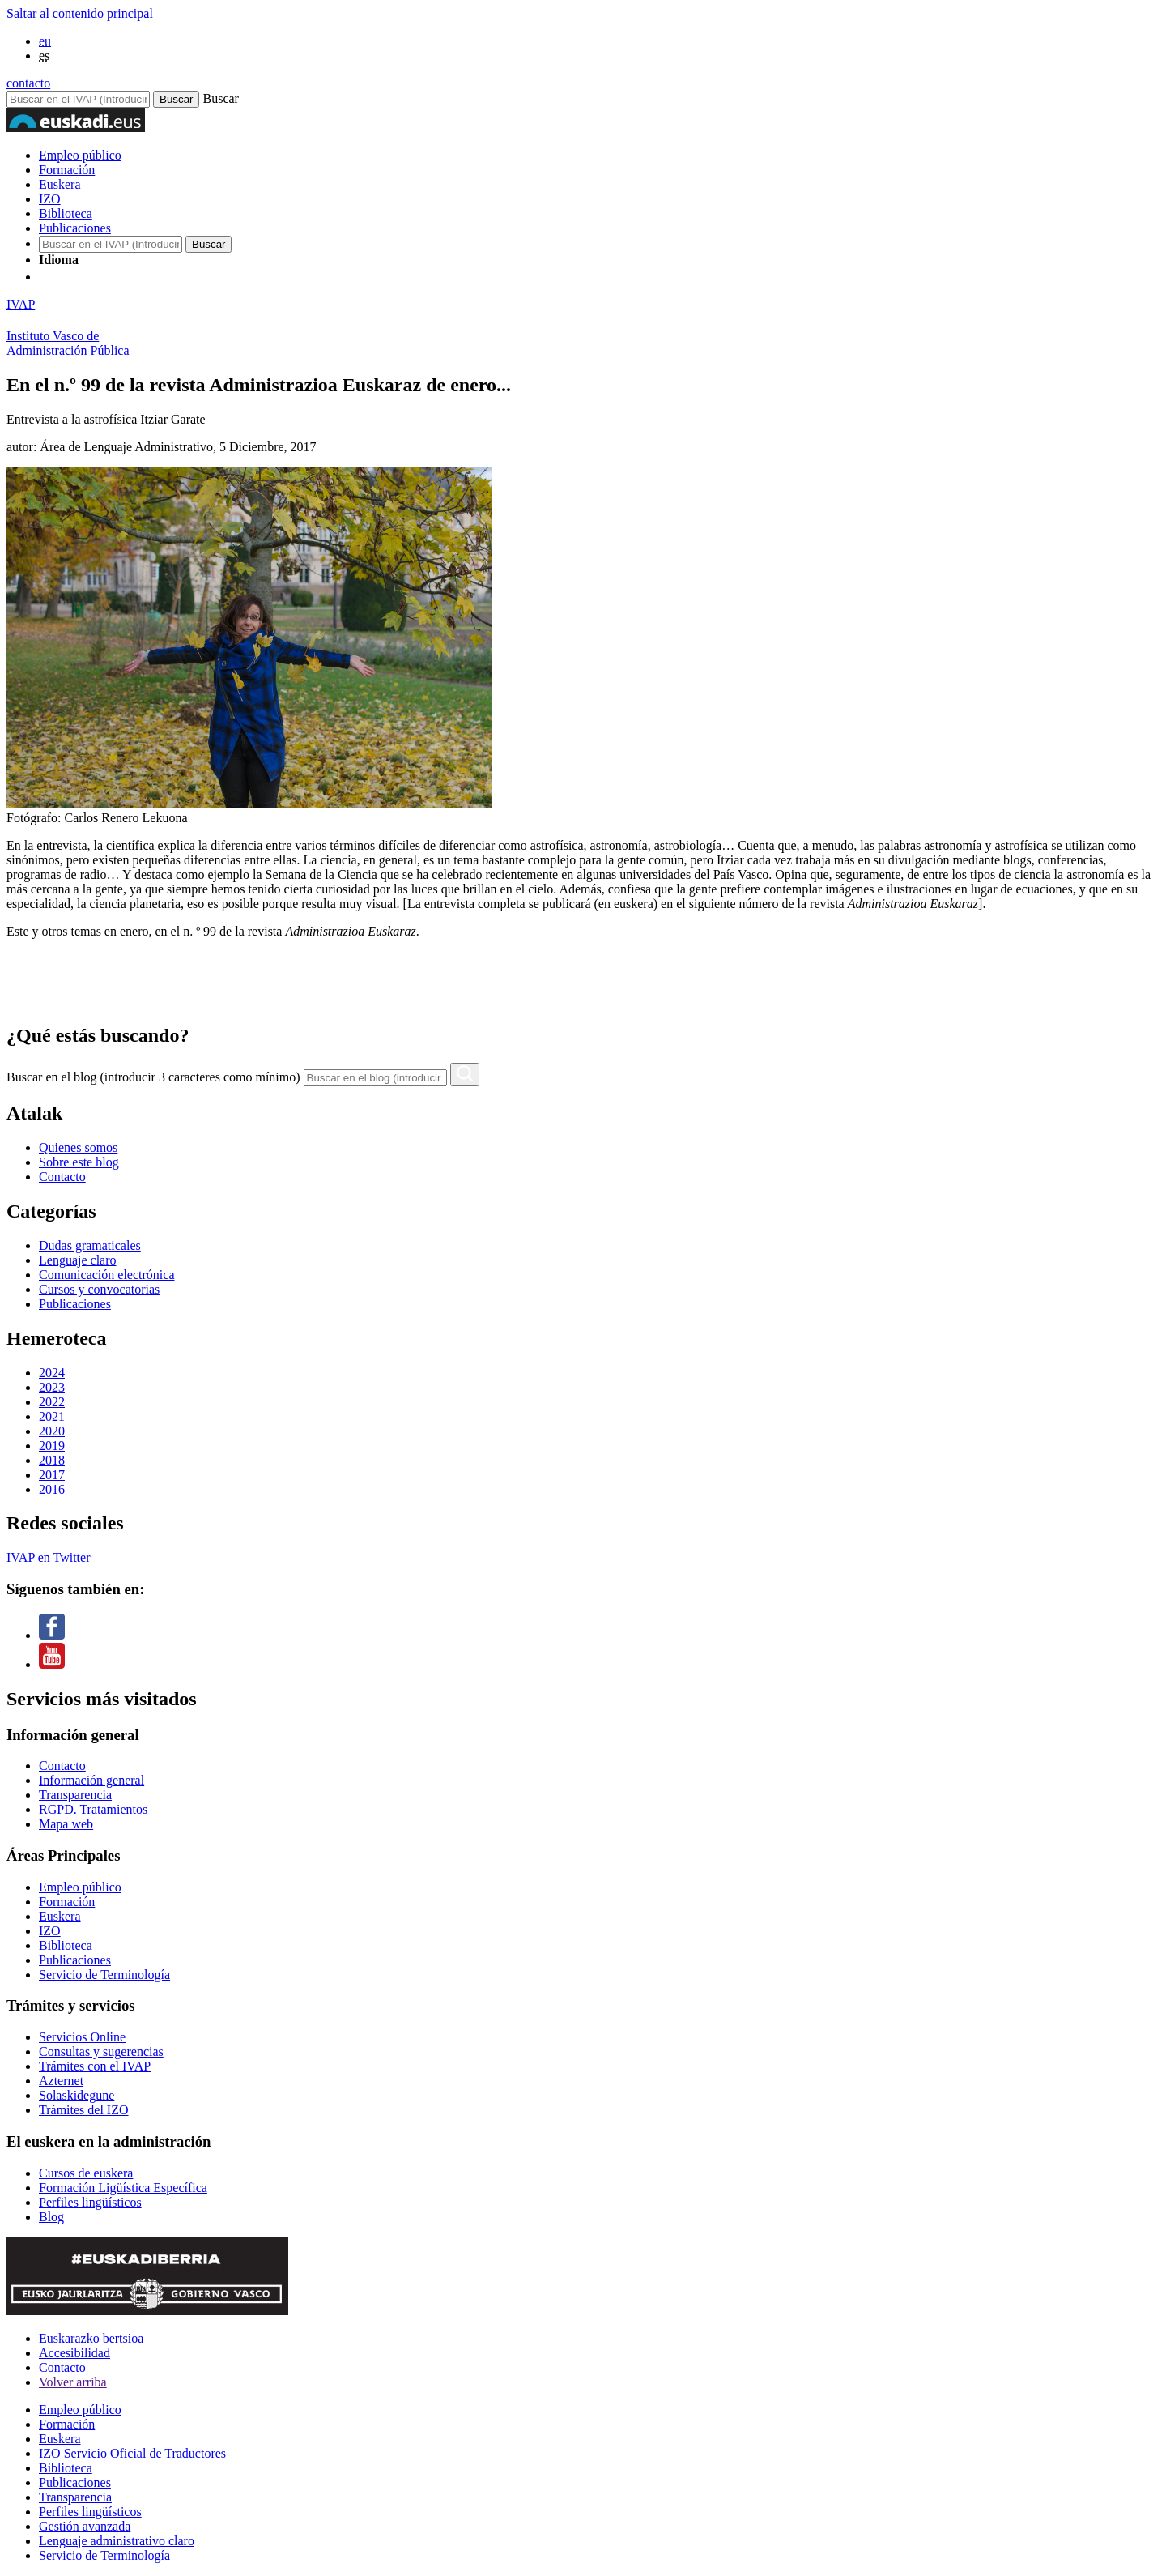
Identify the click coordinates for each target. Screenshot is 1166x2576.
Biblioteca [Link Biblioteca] (65, 1945)
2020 (52, 1431)
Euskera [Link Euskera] (60, 1916)
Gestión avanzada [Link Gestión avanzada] (84, 2526)
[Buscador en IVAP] (78, 99)
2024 (52, 1373)
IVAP (20, 304)
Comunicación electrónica (106, 1275)
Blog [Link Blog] (51, 2217)
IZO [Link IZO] (50, 1931)
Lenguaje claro (78, 1260)
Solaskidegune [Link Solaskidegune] (76, 2095)
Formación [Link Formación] (67, 1902)
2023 (52, 1387)
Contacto (62, 1177)
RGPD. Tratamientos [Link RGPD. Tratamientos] (93, 1809)
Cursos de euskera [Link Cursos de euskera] (86, 2173)
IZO (50, 199)
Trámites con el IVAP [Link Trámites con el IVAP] (95, 2066)
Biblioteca (65, 213)
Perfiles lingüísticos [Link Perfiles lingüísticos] (90, 2202)
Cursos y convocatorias (99, 1289)
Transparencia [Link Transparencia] (75, 1795)
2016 (52, 1489)
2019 (52, 1445)
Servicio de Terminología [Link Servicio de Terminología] (104, 1974)
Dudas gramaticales (90, 1245)
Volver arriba (73, 2382)
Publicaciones (75, 228)
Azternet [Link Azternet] (61, 2081)
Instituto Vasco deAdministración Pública (68, 343)
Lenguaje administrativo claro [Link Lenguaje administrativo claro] (116, 2541)
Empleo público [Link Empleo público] (80, 1887)
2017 (52, 1475)
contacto (28, 83)
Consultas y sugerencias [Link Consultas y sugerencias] (101, 2051)
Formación (67, 170)
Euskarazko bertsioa (91, 2338)
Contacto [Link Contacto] (62, 1765)
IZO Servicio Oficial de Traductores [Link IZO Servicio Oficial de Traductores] (132, 2453)
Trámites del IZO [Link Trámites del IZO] (84, 2110)
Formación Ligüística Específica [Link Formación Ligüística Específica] (123, 2187)
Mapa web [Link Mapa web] (66, 1824)
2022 (52, 1402)
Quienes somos (78, 1147)
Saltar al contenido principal (79, 13)
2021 (52, 1416)
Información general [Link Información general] (91, 1780)
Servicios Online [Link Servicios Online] (82, 2037)
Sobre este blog (79, 1162)
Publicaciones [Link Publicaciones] (75, 1960)
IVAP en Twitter (48, 1557)
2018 (52, 1460)
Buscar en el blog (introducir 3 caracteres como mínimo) (153, 1077)
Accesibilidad (74, 2353)
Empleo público (80, 155)
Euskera (60, 184)
